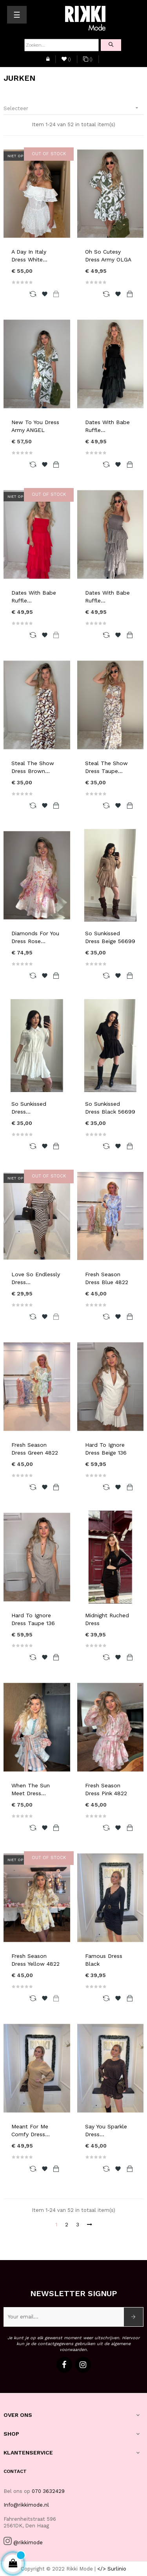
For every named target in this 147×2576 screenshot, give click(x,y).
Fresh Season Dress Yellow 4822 (35, 1960)
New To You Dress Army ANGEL (35, 426)
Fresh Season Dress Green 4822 (34, 1449)
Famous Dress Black (103, 1960)
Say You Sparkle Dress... (106, 2130)
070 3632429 (48, 2491)
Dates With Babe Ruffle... (107, 426)
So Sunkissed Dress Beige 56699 (110, 937)
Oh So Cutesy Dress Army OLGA (108, 256)
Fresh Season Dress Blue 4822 (106, 1278)
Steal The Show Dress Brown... (32, 767)
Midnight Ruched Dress (107, 1619)
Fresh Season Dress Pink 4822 (106, 1789)
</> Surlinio (111, 2569)
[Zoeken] (61, 45)
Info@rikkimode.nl (26, 2505)
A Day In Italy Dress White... (29, 256)
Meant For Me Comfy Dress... (30, 2130)
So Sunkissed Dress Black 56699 (110, 1108)
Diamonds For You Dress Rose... (35, 937)
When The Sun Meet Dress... (30, 1789)
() (66, 59)
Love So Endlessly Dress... (35, 1278)
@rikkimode (28, 2542)
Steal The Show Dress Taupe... (106, 767)
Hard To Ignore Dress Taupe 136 (33, 1619)
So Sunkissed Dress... (28, 1108)
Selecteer (73, 108)
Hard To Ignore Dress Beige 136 (106, 1449)
